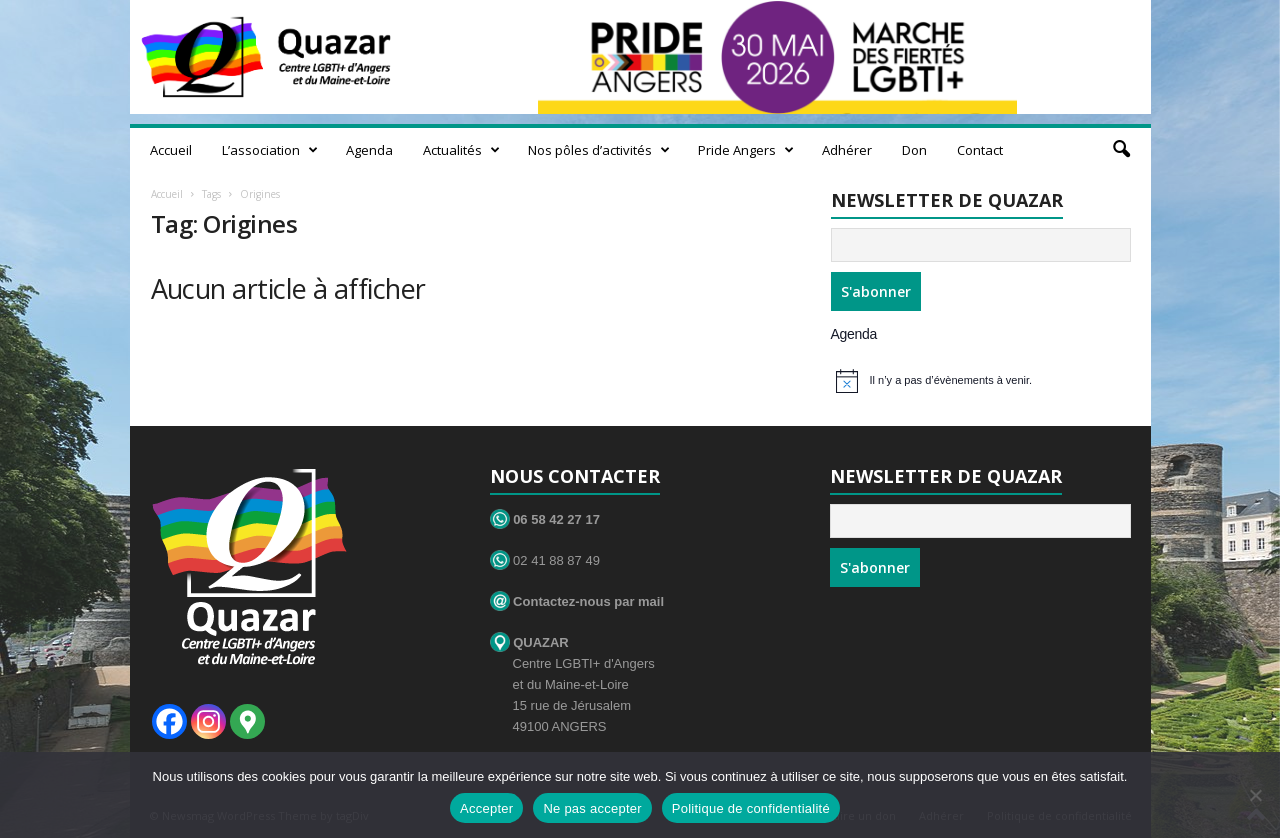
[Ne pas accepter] (1255, 795)
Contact (980, 150)
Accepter (486, 808)
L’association (270, 150)
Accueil (171, 150)
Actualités (461, 150)
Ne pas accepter (592, 808)
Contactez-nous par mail (577, 601)
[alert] (983, 381)
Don (914, 150)
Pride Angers (746, 150)
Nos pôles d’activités (599, 150)
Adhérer (847, 150)
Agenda (369, 150)
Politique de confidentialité (751, 808)
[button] (1121, 150)
